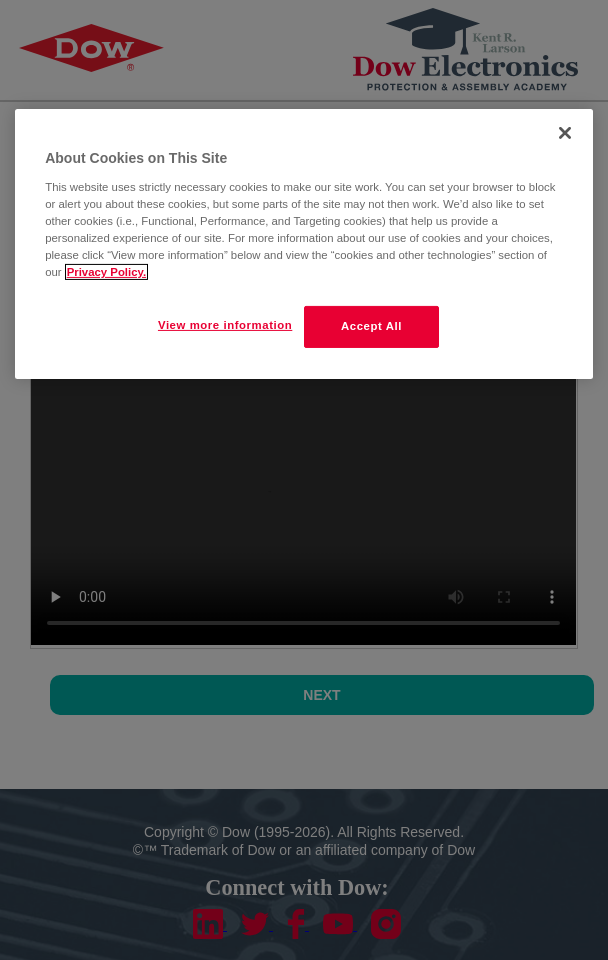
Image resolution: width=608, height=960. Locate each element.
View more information (225, 325)
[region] (304, 244)
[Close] (565, 133)
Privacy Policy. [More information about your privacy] (106, 272)
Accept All (371, 326)
